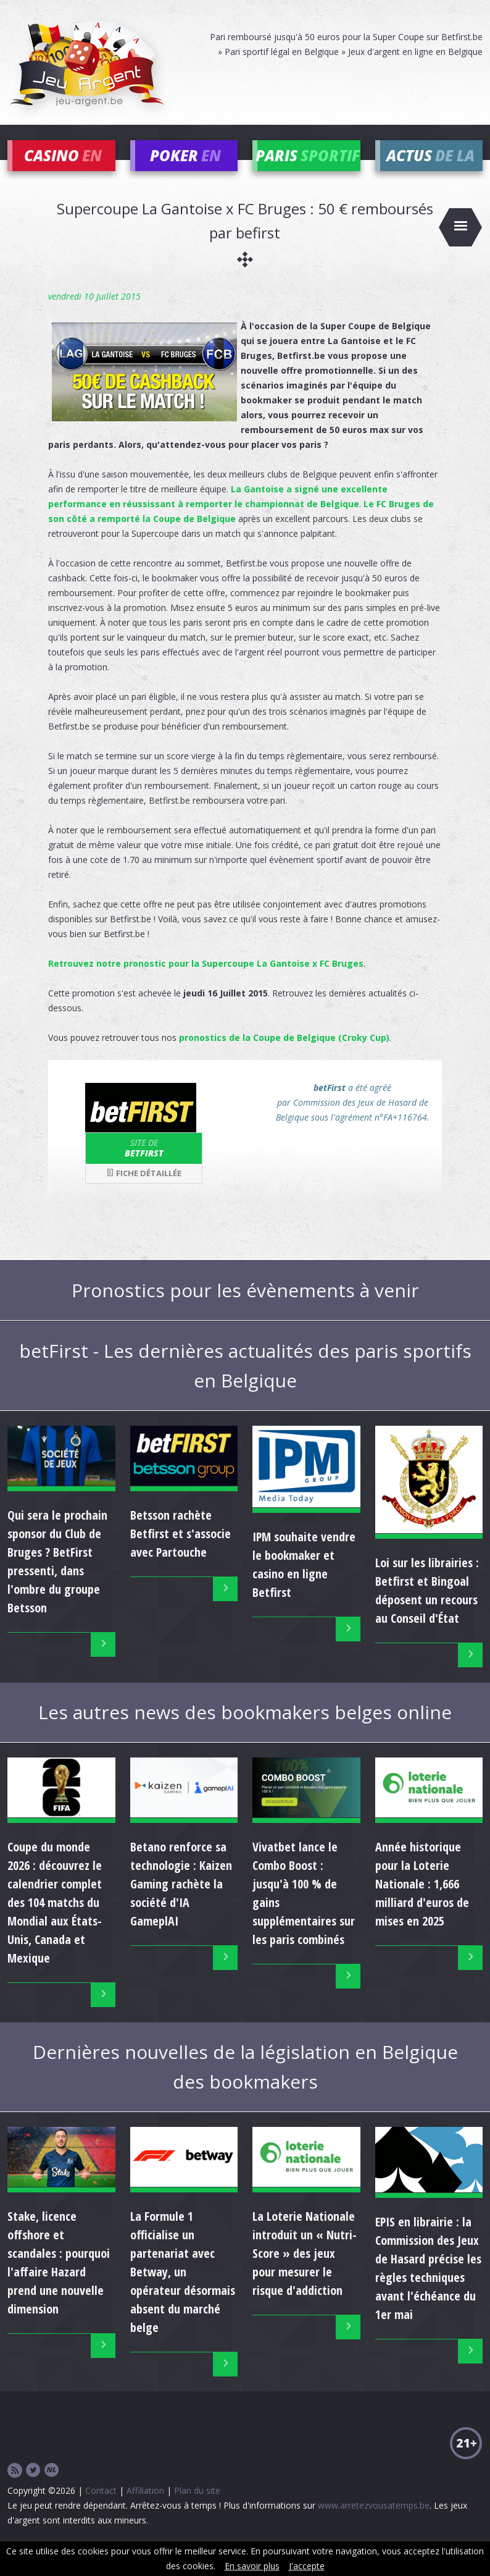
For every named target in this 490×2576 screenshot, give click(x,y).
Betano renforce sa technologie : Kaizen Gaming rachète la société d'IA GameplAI (181, 1902)
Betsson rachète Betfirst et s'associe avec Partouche (180, 1551)
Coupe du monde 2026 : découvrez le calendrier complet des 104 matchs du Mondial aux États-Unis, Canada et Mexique (54, 1921)
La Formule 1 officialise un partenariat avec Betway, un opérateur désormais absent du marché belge (182, 2290)
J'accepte (307, 2566)
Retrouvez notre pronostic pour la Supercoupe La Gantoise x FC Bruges (205, 982)
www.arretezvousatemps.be (374, 2524)
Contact (101, 2509)
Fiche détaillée (143, 1191)
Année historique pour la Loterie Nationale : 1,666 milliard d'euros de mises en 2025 (422, 1902)
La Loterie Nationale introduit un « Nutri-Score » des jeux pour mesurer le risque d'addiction (304, 2271)
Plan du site (197, 2509)
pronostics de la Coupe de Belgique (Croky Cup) (284, 1056)
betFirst (143, 1166)
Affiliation (145, 2509)
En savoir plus (252, 2566)
